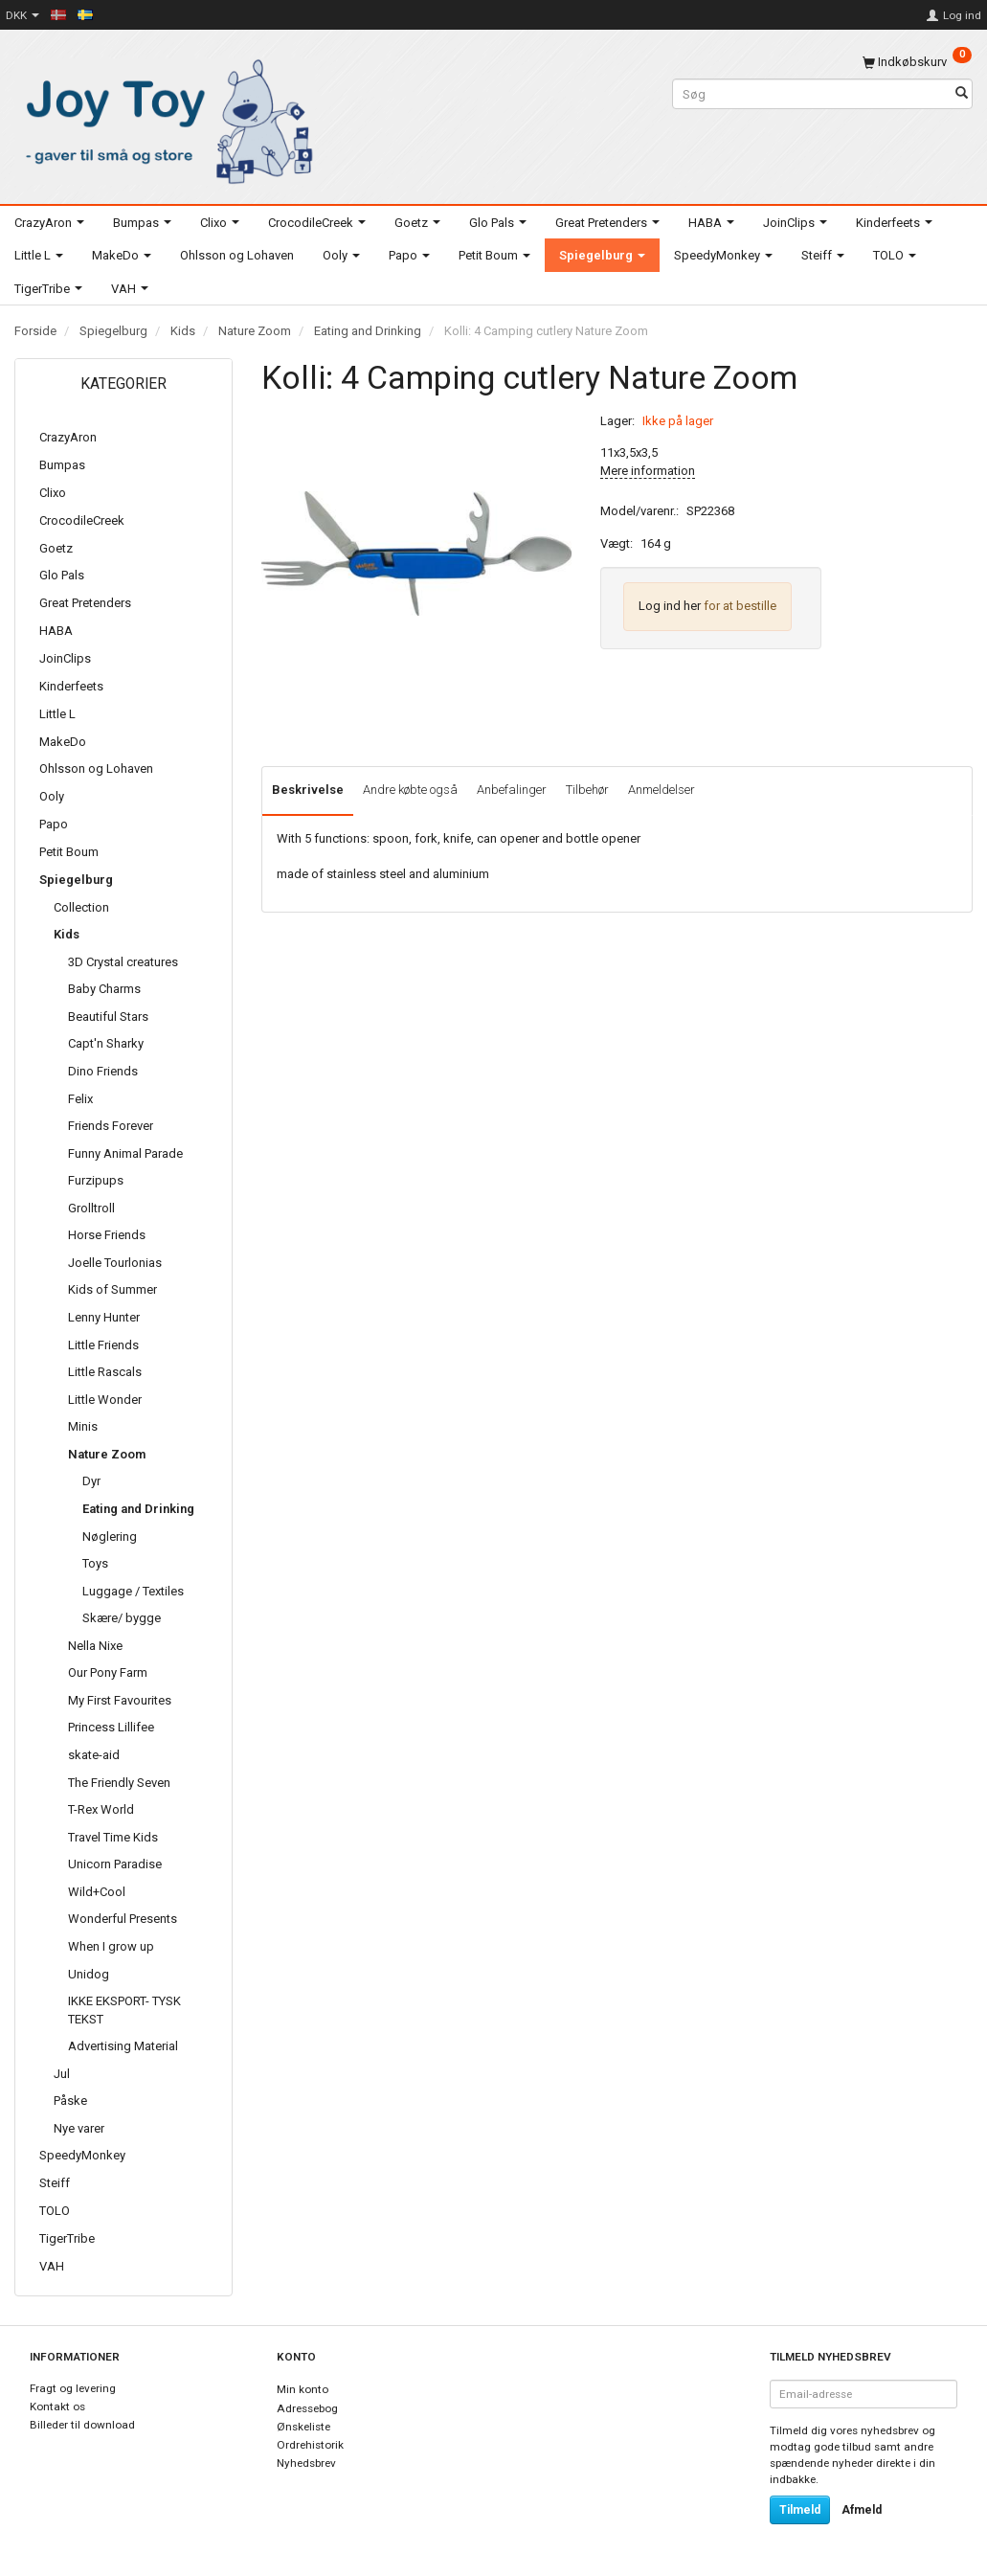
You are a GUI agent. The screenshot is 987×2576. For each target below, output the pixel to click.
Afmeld (861, 2510)
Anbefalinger (512, 789)
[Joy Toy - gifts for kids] (164, 117)
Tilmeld (799, 2510)
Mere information (647, 470)
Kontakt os (57, 2406)
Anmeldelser (661, 789)
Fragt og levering (73, 2388)
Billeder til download (82, 2424)
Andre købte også (410, 789)
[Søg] (961, 94)
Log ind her (670, 606)
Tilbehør (587, 789)
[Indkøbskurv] (917, 62)
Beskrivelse (308, 789)
